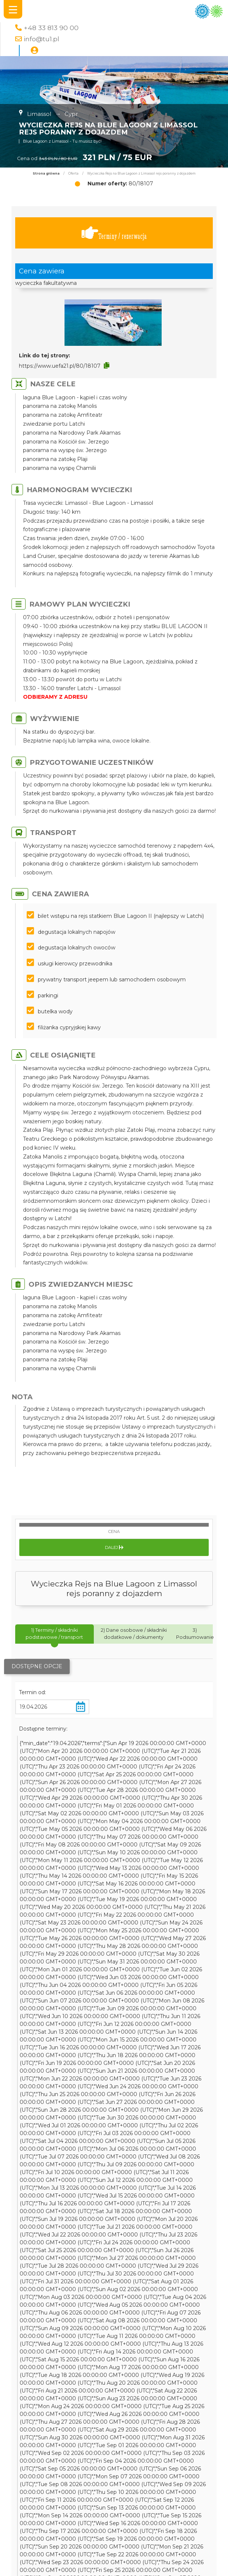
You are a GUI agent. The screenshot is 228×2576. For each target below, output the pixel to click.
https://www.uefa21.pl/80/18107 (59, 366)
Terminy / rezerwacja (114, 233)
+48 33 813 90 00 (51, 28)
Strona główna (46, 173)
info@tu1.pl (41, 39)
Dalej (114, 1547)
